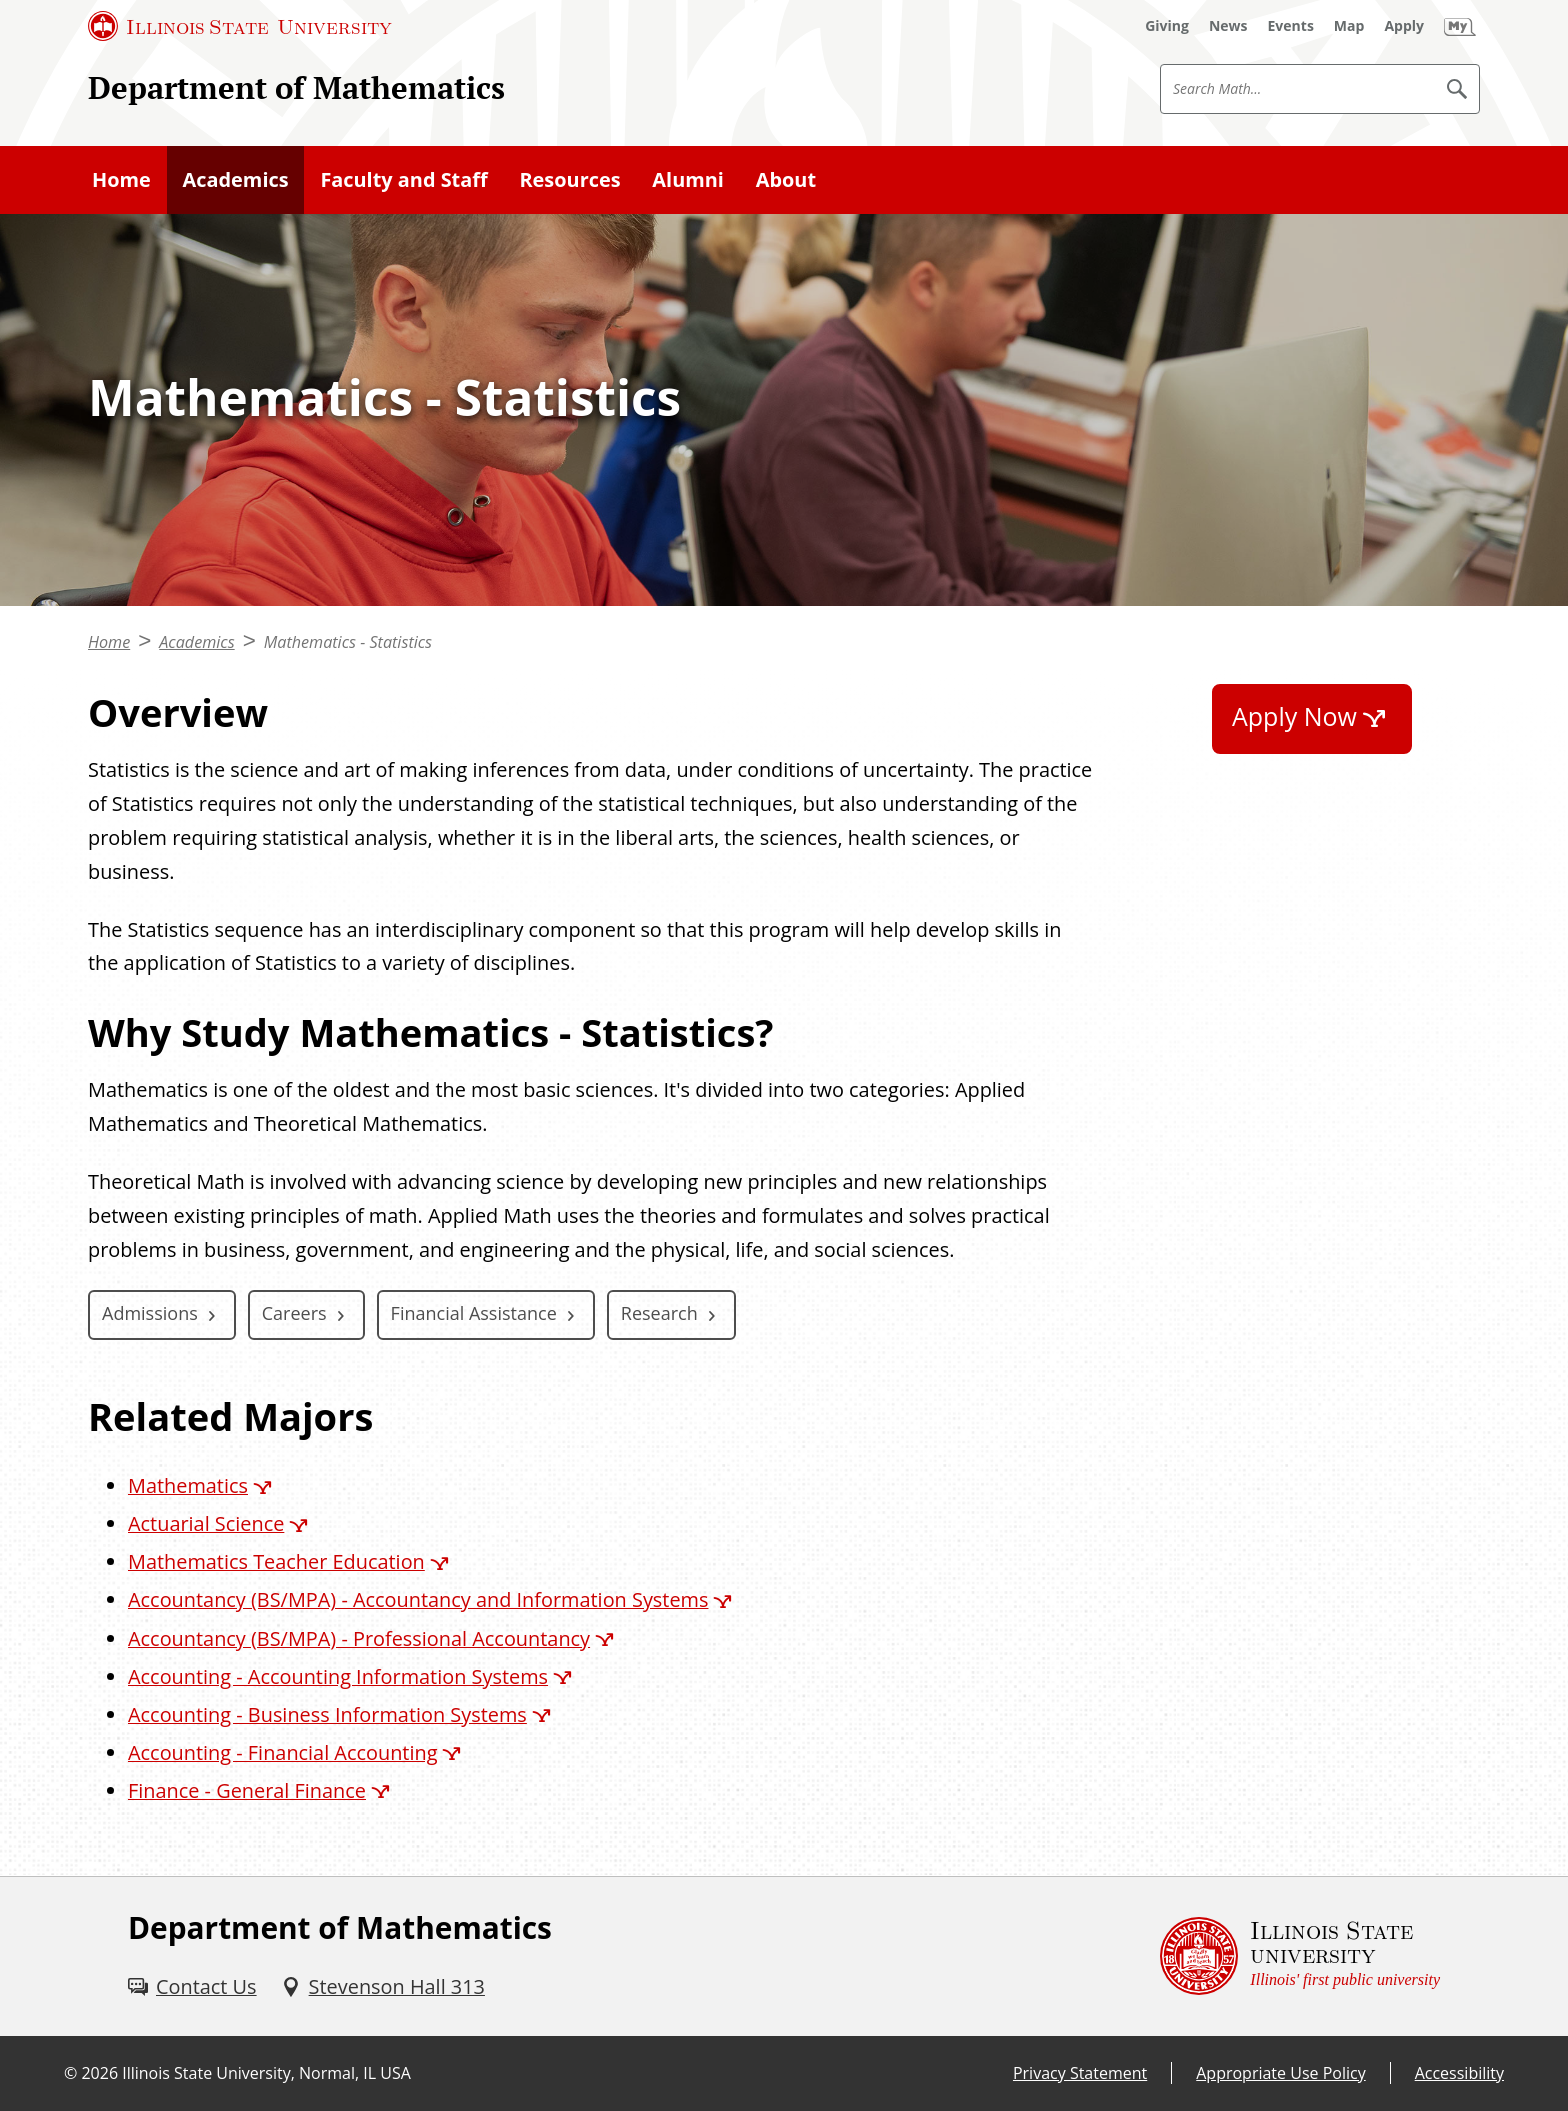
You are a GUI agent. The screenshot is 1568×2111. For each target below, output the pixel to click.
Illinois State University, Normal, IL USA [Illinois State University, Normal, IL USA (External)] (266, 2073)
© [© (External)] (70, 2073)
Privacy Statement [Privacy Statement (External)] (1080, 2073)
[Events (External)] (1291, 26)
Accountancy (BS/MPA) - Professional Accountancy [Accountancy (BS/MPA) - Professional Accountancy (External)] (359, 1638)
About (786, 179)
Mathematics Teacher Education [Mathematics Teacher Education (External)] (276, 1561)
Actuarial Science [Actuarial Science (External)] (206, 1523)
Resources (569, 179)
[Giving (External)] (1167, 26)
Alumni (688, 179)
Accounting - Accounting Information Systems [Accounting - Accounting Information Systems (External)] (338, 1676)
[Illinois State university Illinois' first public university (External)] (1300, 1956)
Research (659, 1313)
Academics (236, 179)
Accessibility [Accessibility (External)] (1459, 2073)
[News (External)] (1228, 26)
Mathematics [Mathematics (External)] (188, 1485)
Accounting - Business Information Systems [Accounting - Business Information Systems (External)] (327, 1714)
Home (121, 179)
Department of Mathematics (296, 87)
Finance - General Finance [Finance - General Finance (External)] (247, 1790)
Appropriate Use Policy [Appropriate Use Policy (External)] (1280, 2073)
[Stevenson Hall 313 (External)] (383, 1987)
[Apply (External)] (1404, 26)
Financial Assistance (474, 1313)
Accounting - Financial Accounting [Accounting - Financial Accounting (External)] (282, 1752)
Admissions (150, 1313)
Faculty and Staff (403, 179)
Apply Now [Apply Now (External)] (1294, 716)
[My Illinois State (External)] (1460, 26)
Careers (294, 1313)
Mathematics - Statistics (348, 642)
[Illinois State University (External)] (240, 26)
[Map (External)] (1349, 26)
